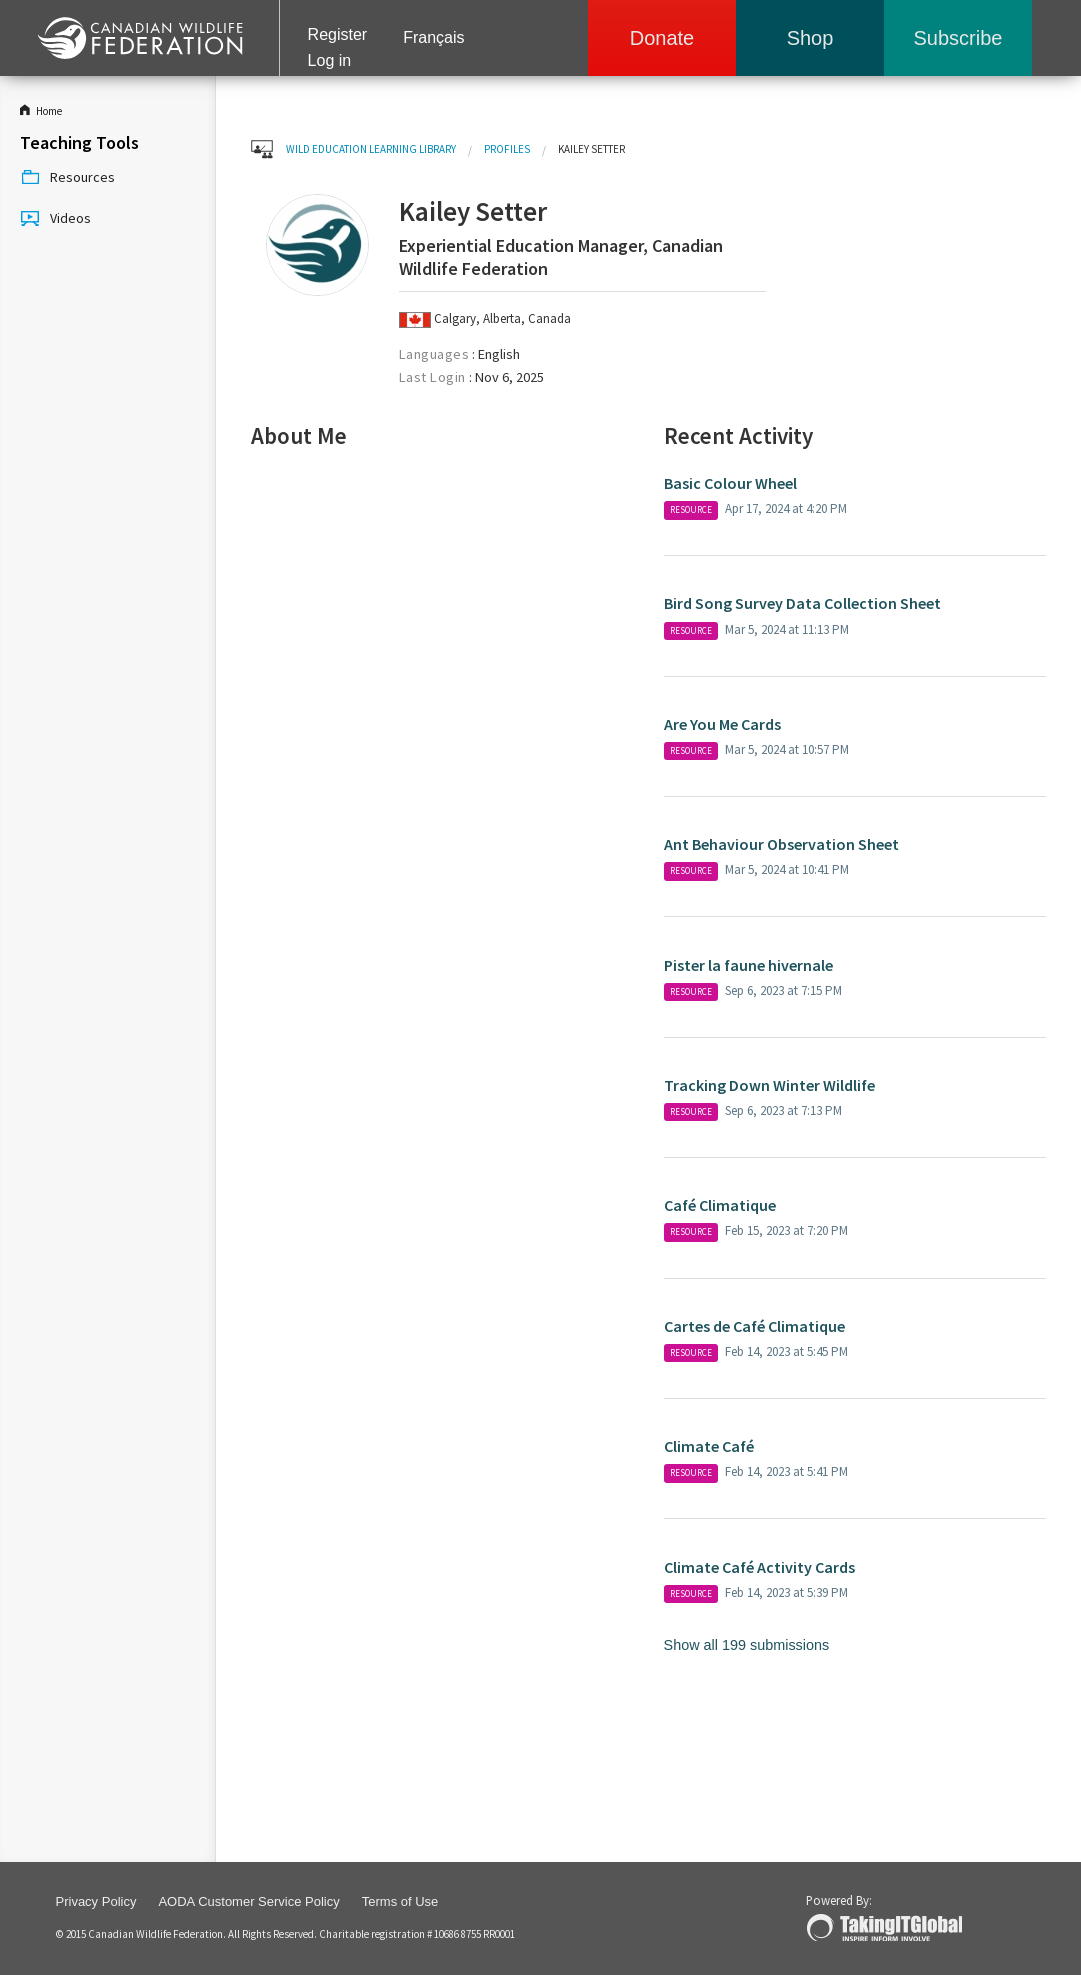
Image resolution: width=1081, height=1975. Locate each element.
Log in (330, 60)
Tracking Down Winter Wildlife (769, 1085)
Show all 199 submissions (747, 1645)
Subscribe (958, 38)
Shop (810, 38)
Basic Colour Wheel (730, 483)
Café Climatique (720, 1205)
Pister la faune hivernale (748, 965)
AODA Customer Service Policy (248, 1901)
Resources (67, 179)
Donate (662, 38)
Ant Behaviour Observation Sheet (781, 844)
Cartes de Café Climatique (754, 1326)
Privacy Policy (96, 1901)
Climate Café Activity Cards (759, 1567)
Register (338, 34)
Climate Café (710, 1446)
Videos (55, 219)
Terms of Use (400, 1901)
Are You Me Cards (722, 724)
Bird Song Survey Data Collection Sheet (802, 603)
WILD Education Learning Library (371, 149)
